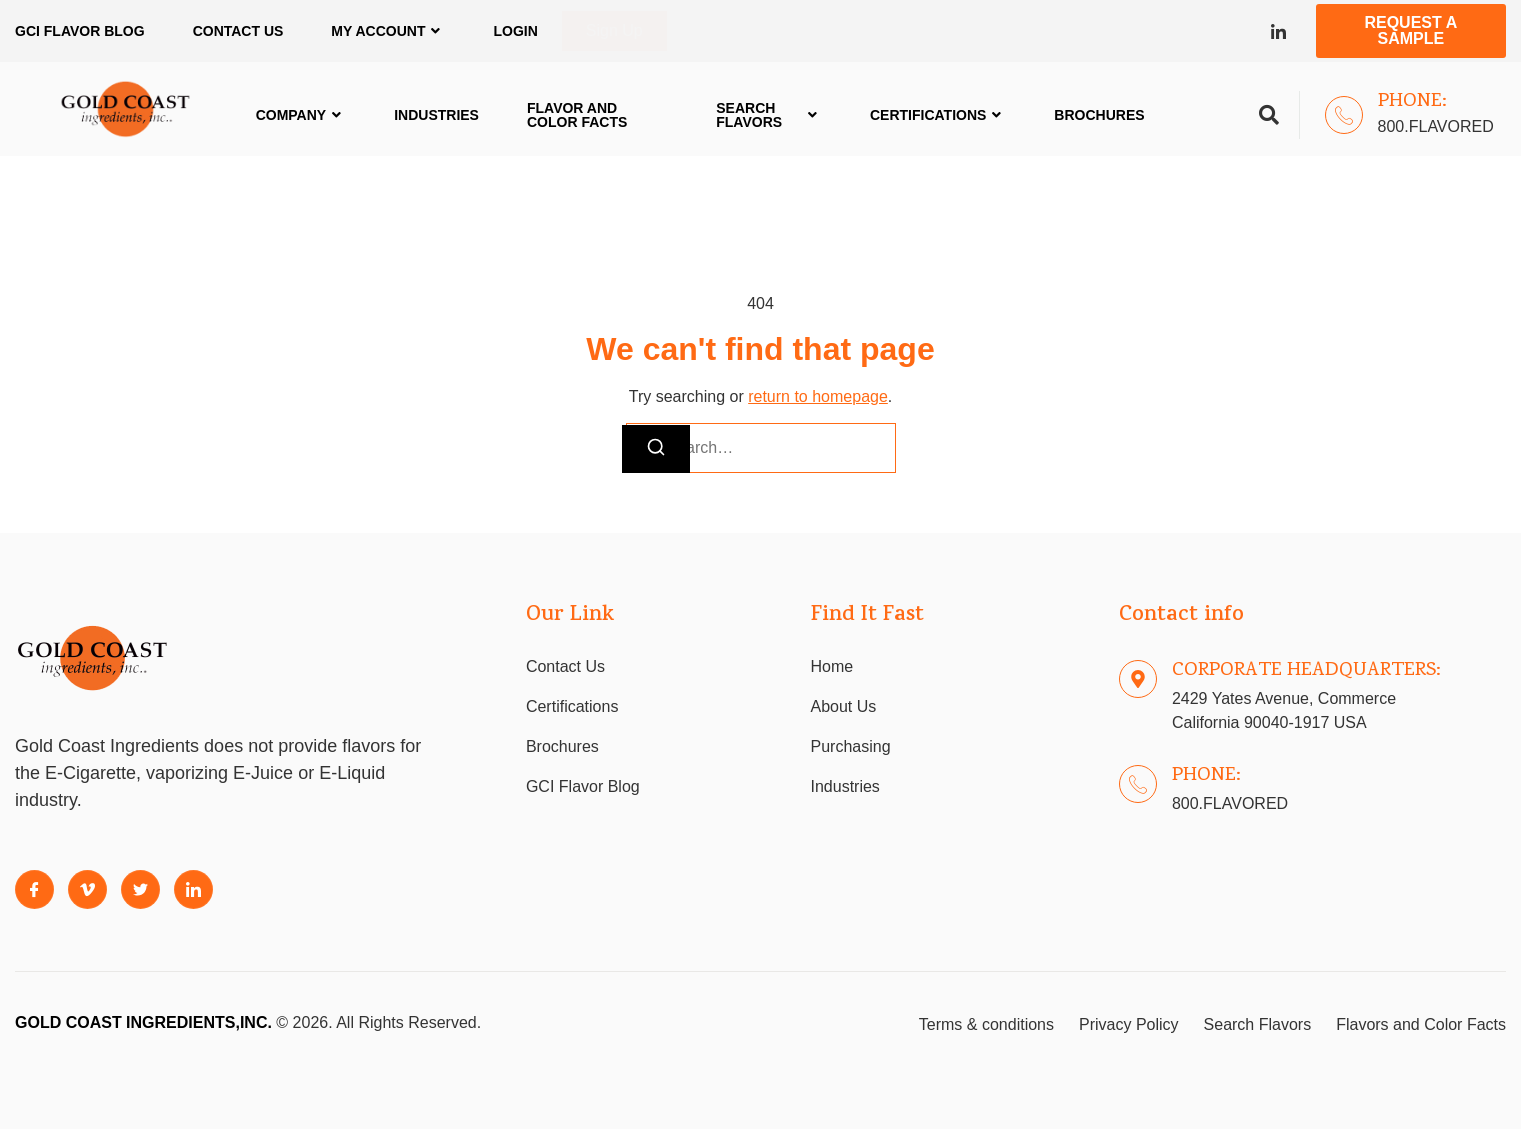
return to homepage (818, 396)
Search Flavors (769, 115)
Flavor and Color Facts (577, 115)
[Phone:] (1344, 115)
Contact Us (238, 31)
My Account (388, 31)
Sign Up (614, 30)
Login (515, 31)
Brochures (1099, 115)
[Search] (656, 449)
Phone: (1412, 102)
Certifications (938, 115)
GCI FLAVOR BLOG (80, 31)
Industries (436, 115)
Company (301, 115)
